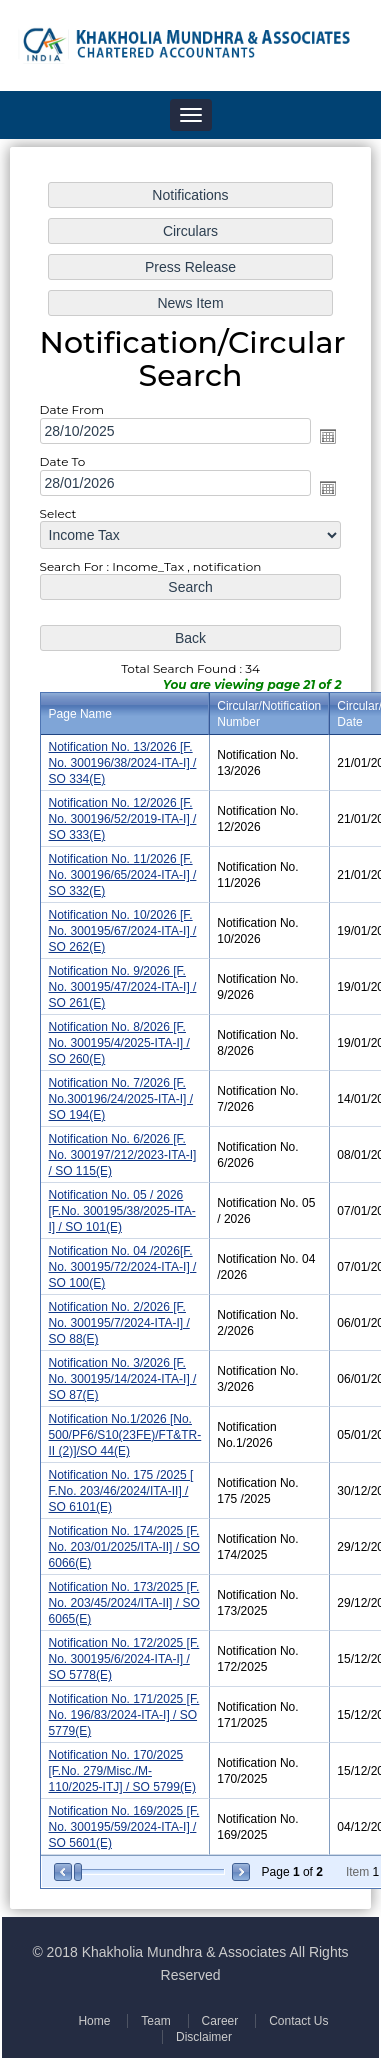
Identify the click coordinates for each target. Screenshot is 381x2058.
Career (218, 2021)
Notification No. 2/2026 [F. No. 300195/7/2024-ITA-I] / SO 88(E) (120, 1319)
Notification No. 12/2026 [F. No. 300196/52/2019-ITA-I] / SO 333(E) (123, 821)
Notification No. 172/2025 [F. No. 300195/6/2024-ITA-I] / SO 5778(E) (124, 1651)
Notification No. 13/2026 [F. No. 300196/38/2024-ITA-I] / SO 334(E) (123, 766)
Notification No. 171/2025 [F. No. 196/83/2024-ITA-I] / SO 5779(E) (124, 1707)
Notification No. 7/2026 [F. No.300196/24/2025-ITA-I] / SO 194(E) (121, 1098)
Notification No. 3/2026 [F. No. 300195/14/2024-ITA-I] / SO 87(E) (123, 1374)
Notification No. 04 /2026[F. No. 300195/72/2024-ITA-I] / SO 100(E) (123, 1264)
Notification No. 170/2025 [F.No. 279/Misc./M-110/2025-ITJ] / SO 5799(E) (123, 1762)
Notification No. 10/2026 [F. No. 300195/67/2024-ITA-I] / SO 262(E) (123, 932)
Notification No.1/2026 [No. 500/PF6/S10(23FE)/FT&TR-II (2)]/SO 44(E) (125, 1430)
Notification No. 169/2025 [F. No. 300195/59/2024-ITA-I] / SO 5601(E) (124, 1817)
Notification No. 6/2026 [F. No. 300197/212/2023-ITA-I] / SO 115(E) (123, 1153)
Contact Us (296, 2021)
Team (155, 2021)
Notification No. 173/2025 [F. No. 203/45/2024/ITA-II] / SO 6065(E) (124, 1596)
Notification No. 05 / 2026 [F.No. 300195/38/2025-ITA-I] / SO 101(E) (123, 1208)
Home (96, 2021)
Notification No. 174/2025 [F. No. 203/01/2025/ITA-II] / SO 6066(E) (124, 1540)
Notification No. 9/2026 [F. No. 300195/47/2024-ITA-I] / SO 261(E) (123, 987)
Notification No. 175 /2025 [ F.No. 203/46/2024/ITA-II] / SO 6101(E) (121, 1485)
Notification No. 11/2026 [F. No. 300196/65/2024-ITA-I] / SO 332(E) (123, 876)
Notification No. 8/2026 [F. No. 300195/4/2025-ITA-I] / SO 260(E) (120, 1042)
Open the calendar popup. (327, 443)
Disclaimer (203, 2037)
